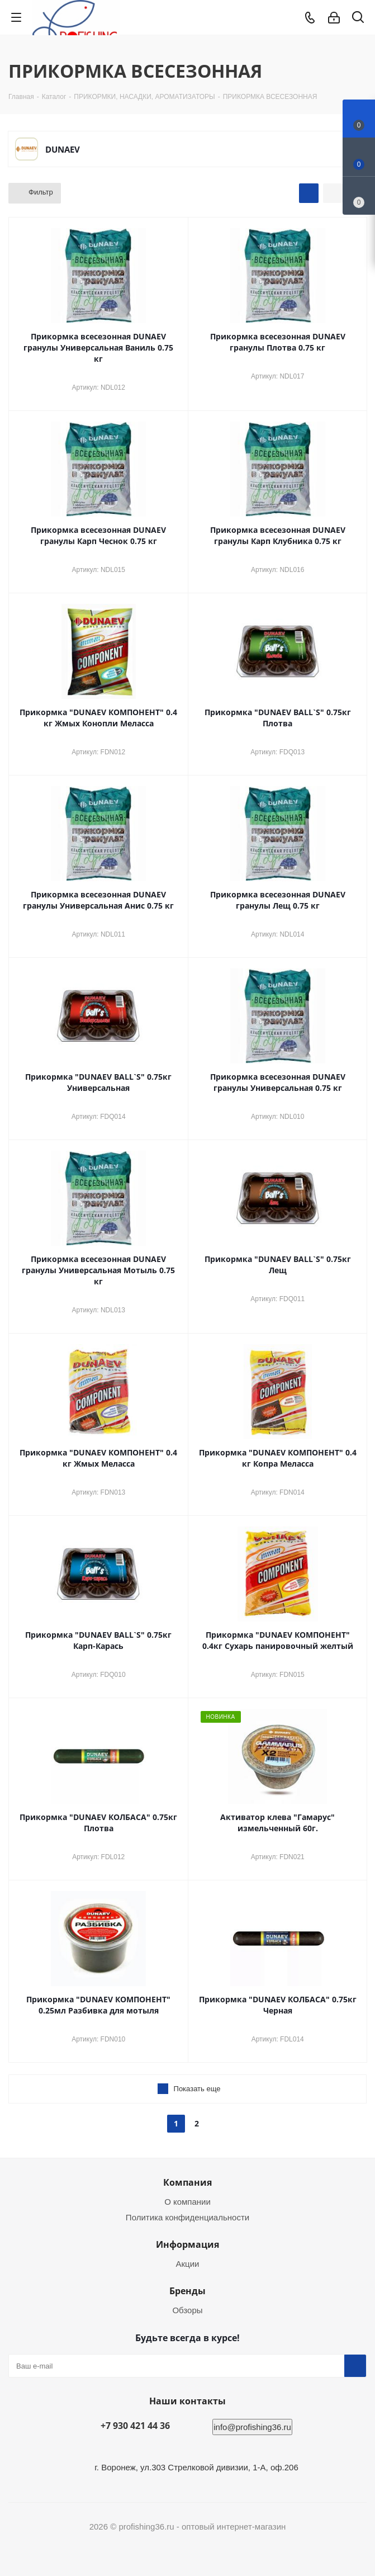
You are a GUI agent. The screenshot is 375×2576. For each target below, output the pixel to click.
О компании (187, 2201)
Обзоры (187, 2310)
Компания (187, 2182)
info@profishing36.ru (252, 2427)
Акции (188, 2263)
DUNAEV (62, 149)
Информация (187, 2244)
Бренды (187, 2291)
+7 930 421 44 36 (135, 2425)
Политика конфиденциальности (187, 2217)
